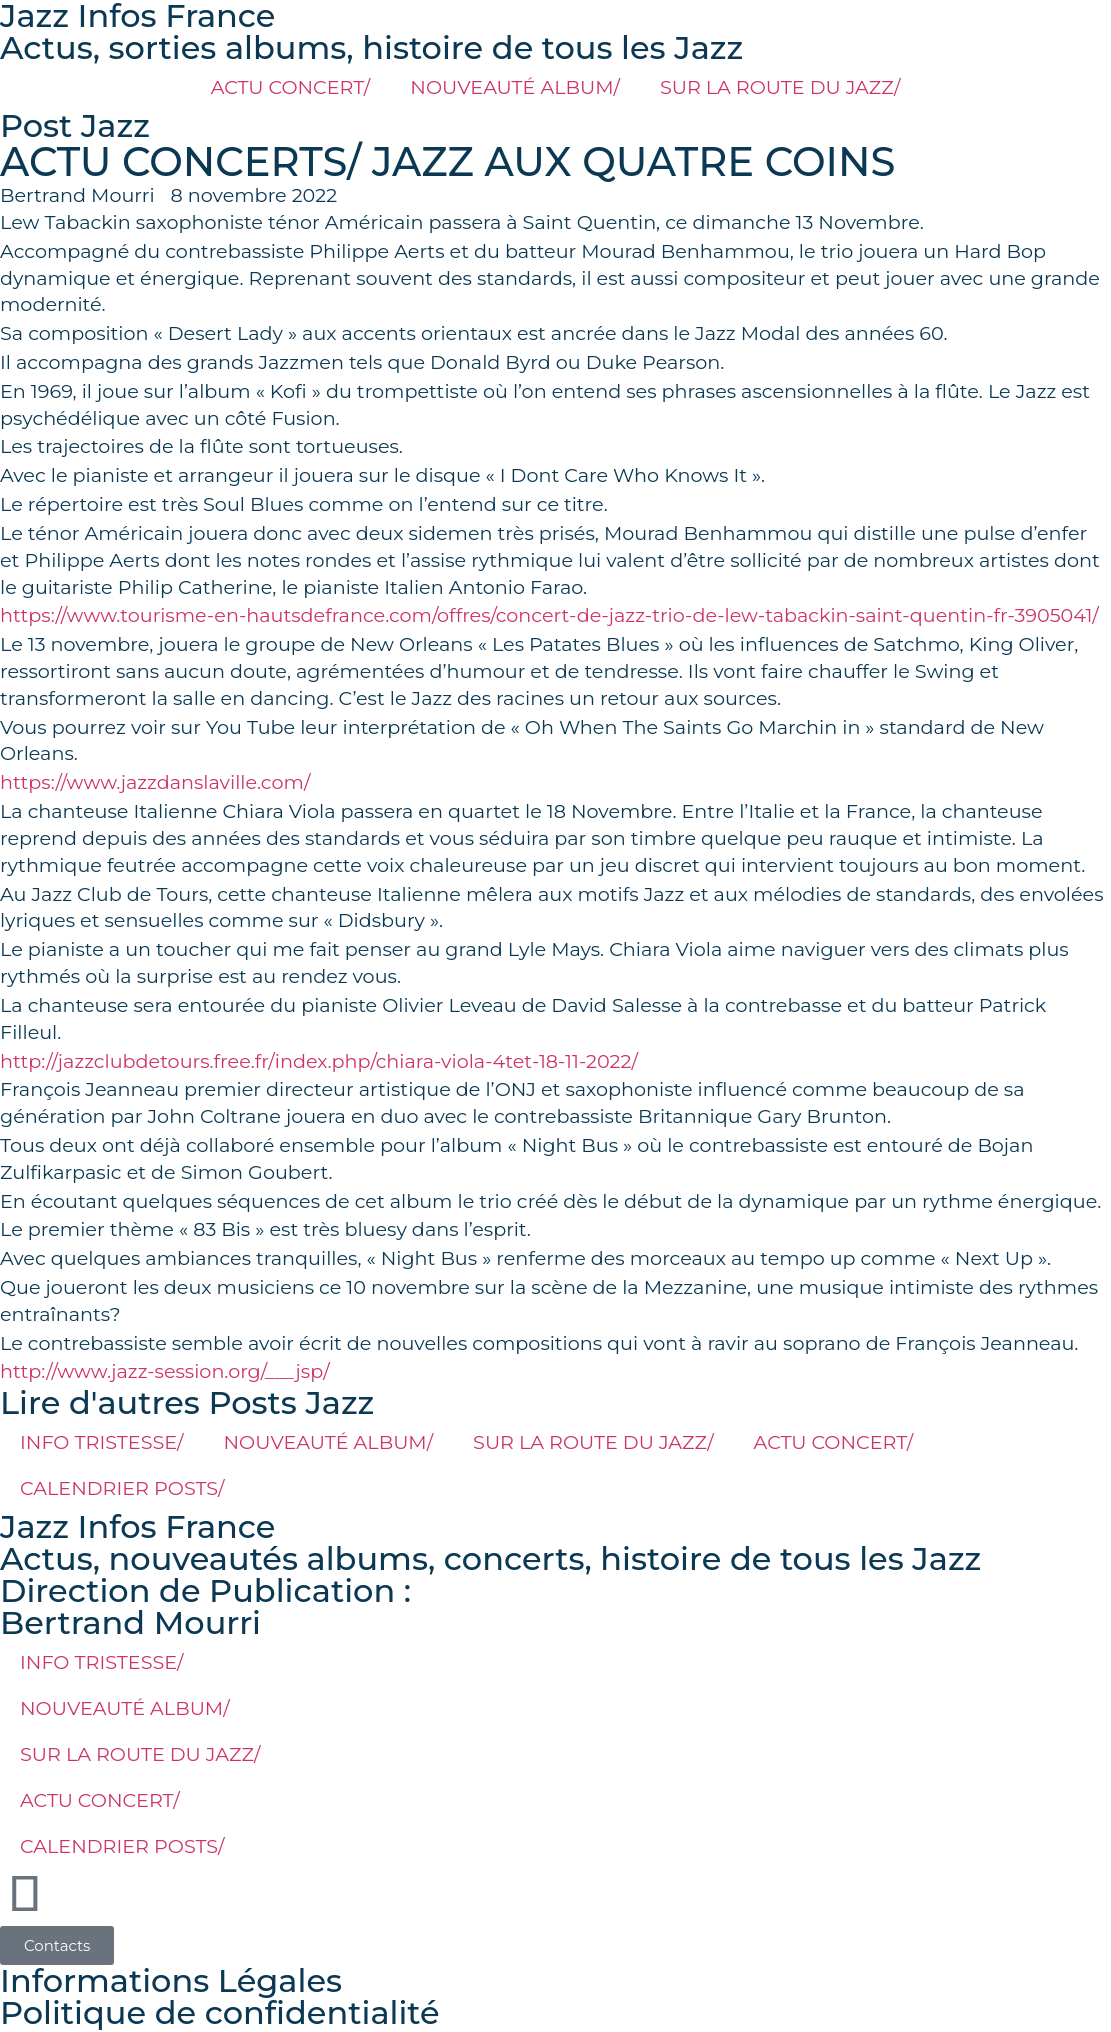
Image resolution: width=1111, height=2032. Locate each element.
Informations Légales (171, 1980)
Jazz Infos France (137, 1526)
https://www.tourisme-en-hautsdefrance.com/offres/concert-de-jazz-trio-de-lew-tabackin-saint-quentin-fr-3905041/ (549, 615)
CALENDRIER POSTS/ (122, 1488)
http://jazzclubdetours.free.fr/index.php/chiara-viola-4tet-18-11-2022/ (319, 1061)
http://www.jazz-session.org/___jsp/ (165, 1371)
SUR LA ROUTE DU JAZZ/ (780, 87)
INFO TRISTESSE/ (102, 1442)
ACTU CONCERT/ (291, 87)
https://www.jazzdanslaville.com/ (155, 782)
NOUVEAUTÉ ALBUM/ (515, 87)
